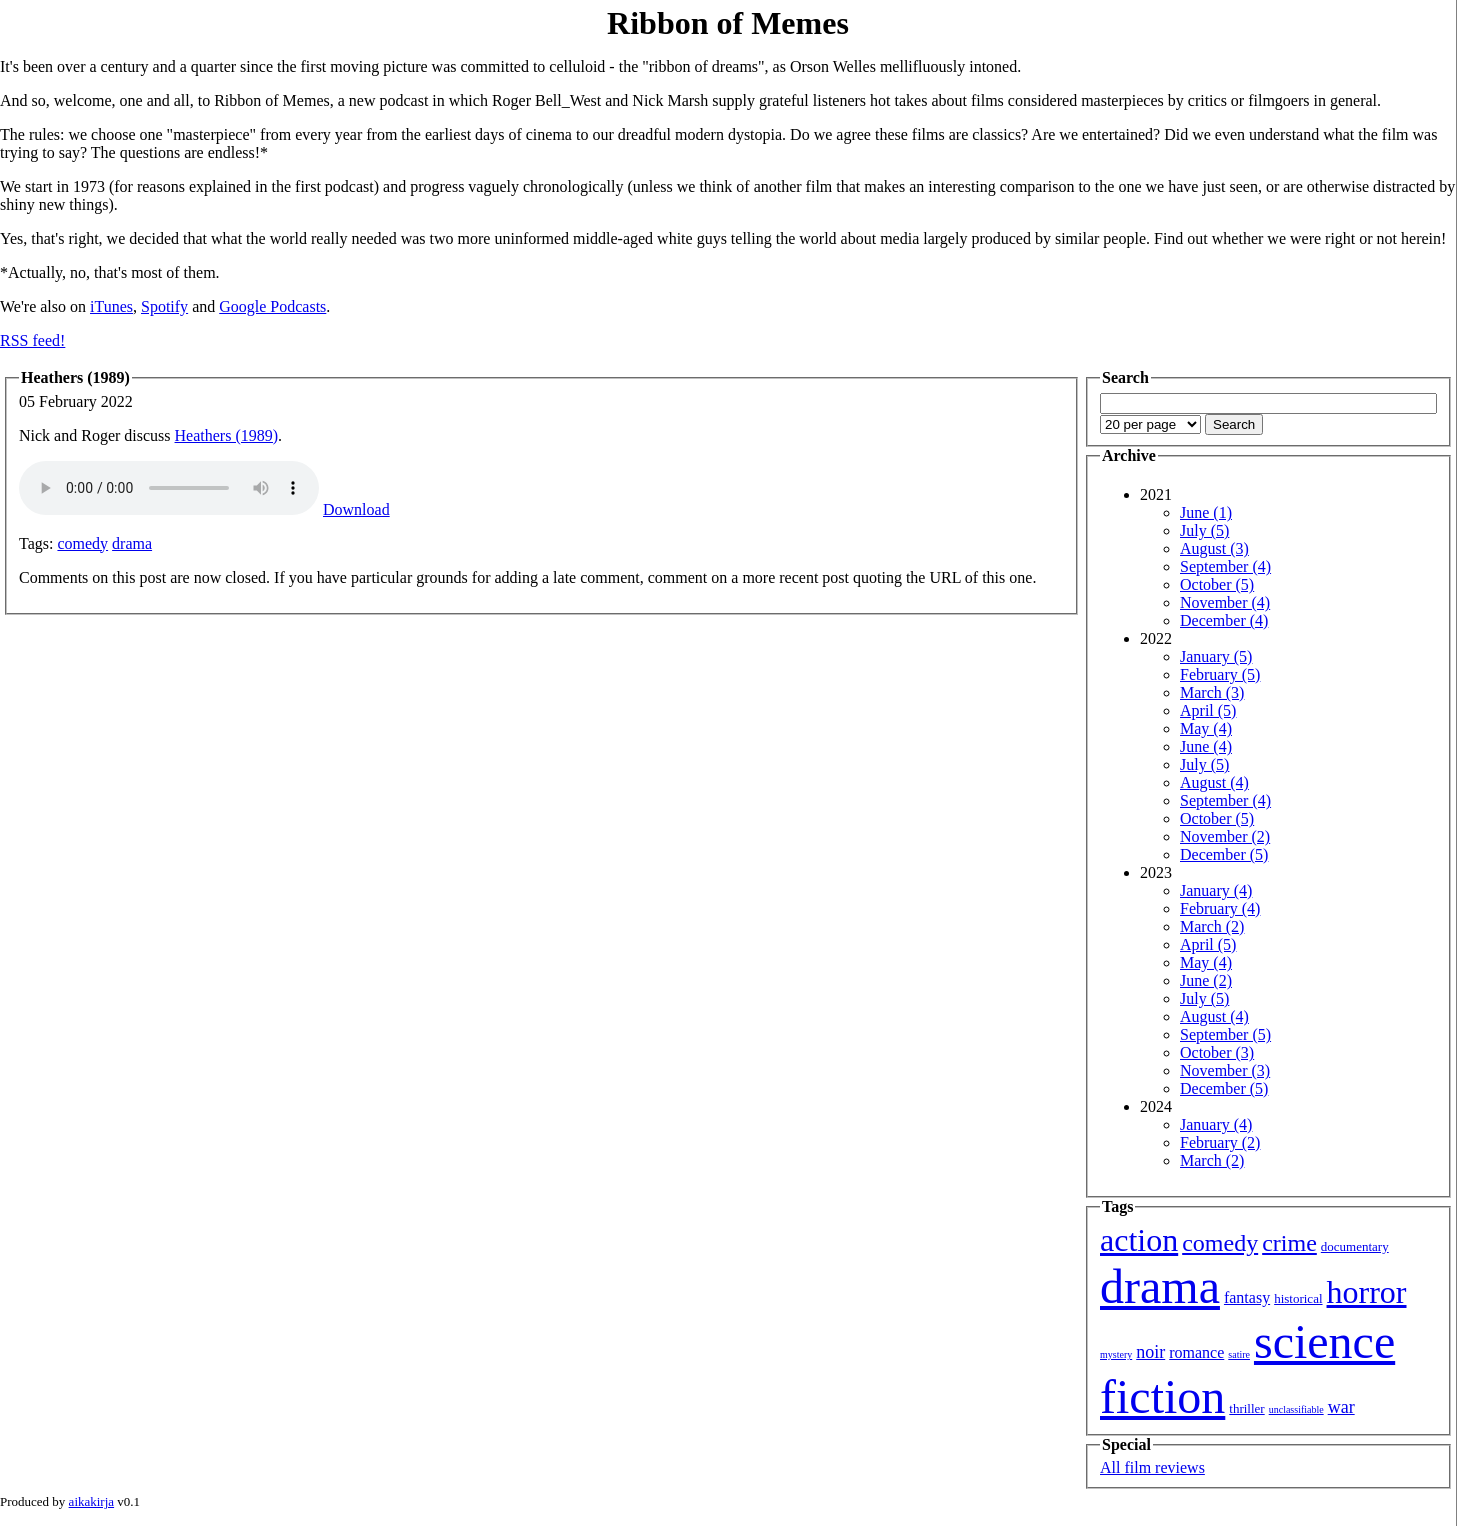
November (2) (1225, 836)
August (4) (1214, 782)
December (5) (1224, 854)
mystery (1116, 1354)
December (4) (1224, 620)
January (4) (1216, 890)
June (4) (1206, 746)
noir (1150, 1352)
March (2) (1212, 926)
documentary (1355, 1246)
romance (1196, 1352)
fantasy (1247, 1297)
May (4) (1206, 728)
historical (1298, 1298)
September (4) (1225, 566)
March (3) (1212, 692)
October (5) (1217, 584)
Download (356, 509)
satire (1239, 1354)
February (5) (1220, 674)
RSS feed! (32, 340)
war (1341, 1407)
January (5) (1216, 656)
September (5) (1225, 1034)
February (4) (1220, 908)
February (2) (1220, 1142)
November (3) (1225, 1070)
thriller (1246, 1408)
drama (132, 543)
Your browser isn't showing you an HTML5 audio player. (169, 488)
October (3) (1217, 1052)
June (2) (1206, 980)
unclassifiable (1296, 1409)
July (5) (1204, 530)
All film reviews (1152, 1467)
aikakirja (91, 1501)
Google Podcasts (272, 306)
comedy (82, 543)
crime (1289, 1243)
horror (1367, 1292)
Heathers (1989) (227, 435)
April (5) (1208, 710)
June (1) (1206, 512)
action (1139, 1240)
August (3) (1214, 548)
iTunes (111, 306)
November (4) (1225, 602)
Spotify (164, 306)
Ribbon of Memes (728, 23)
